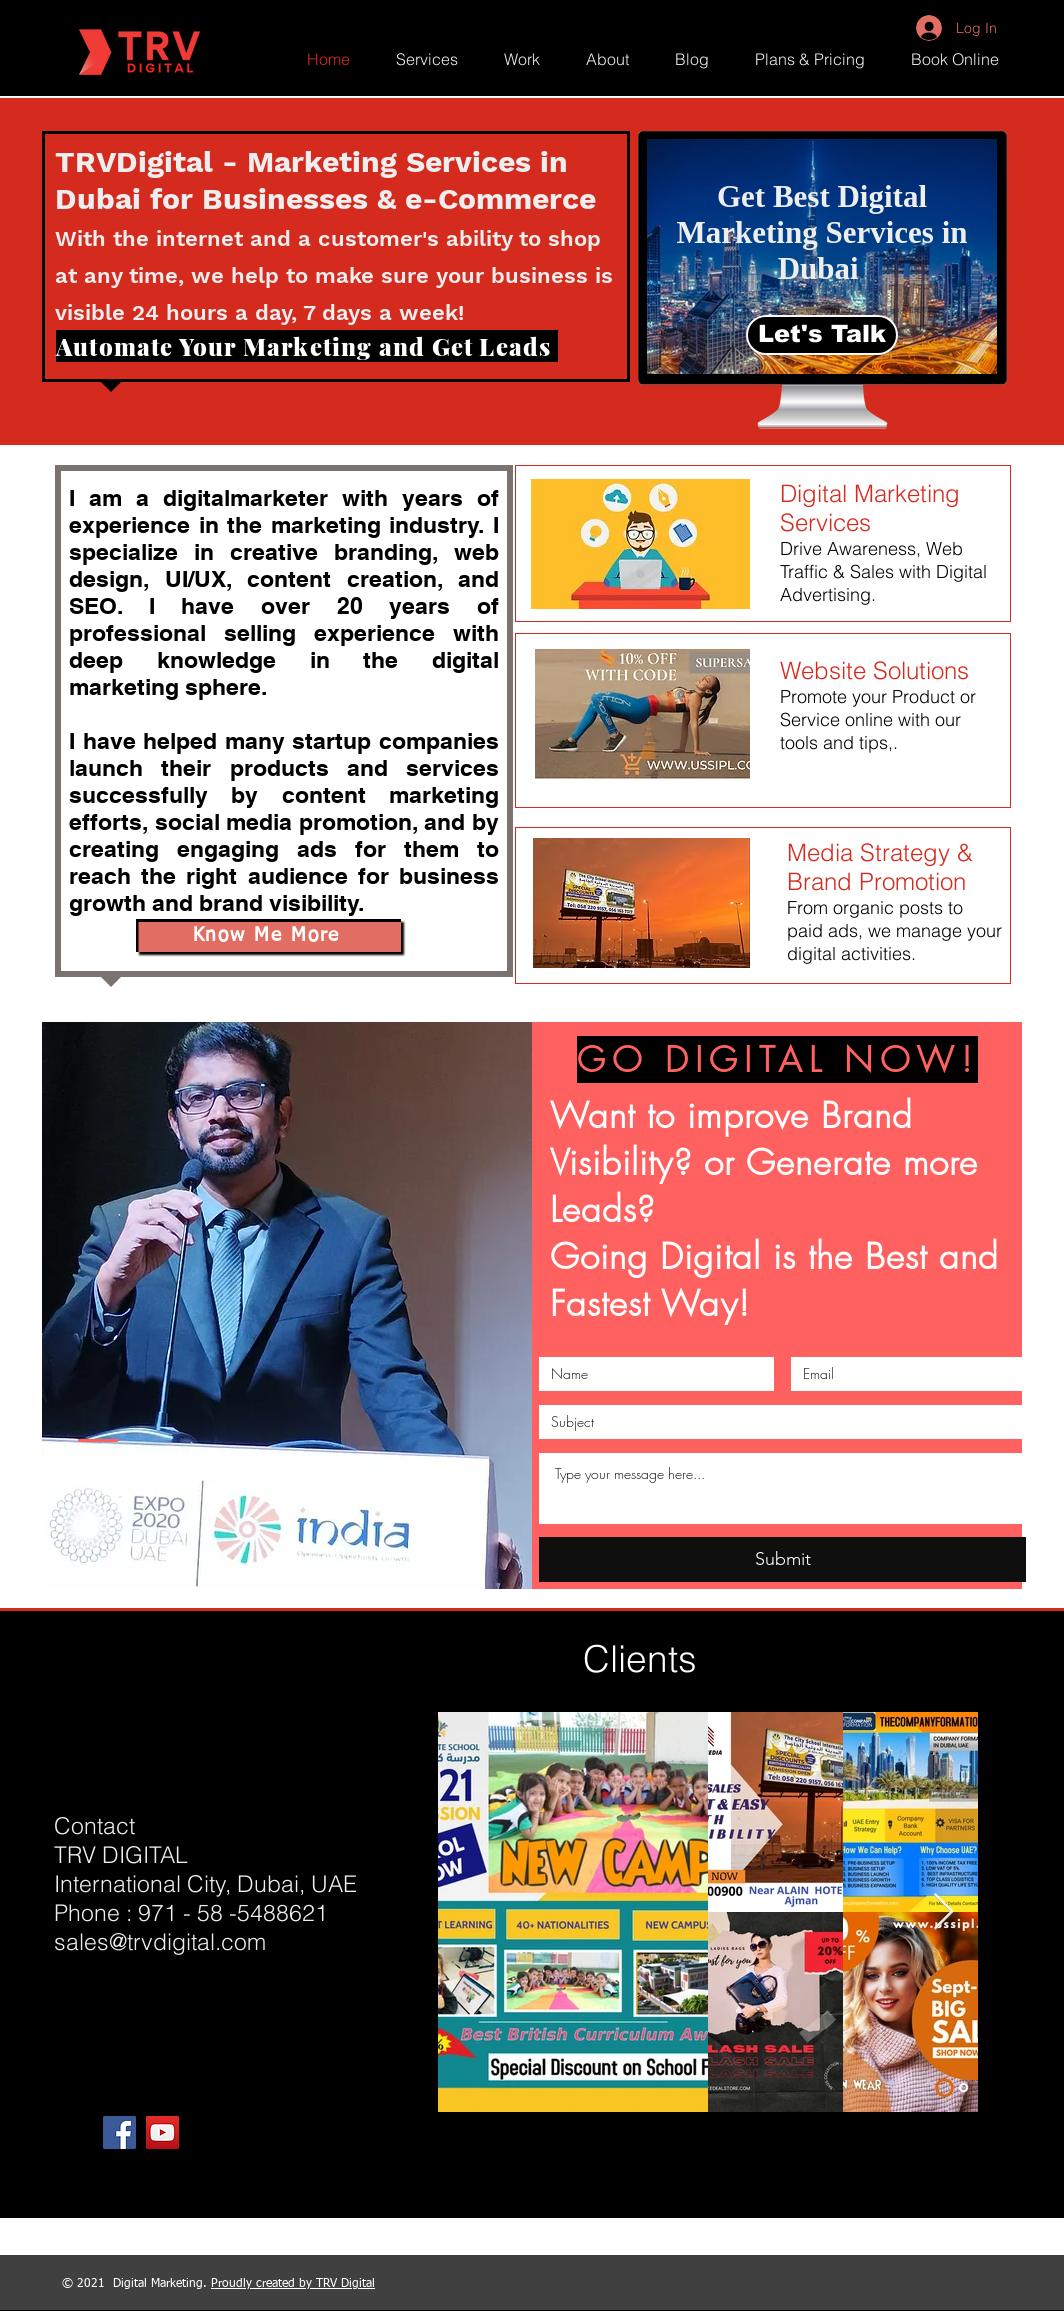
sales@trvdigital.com (160, 1941)
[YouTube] (162, 2132)
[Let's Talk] (822, 335)
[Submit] (782, 1559)
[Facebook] (119, 2132)
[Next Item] (943, 1912)
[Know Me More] (268, 935)
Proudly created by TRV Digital (293, 2284)
